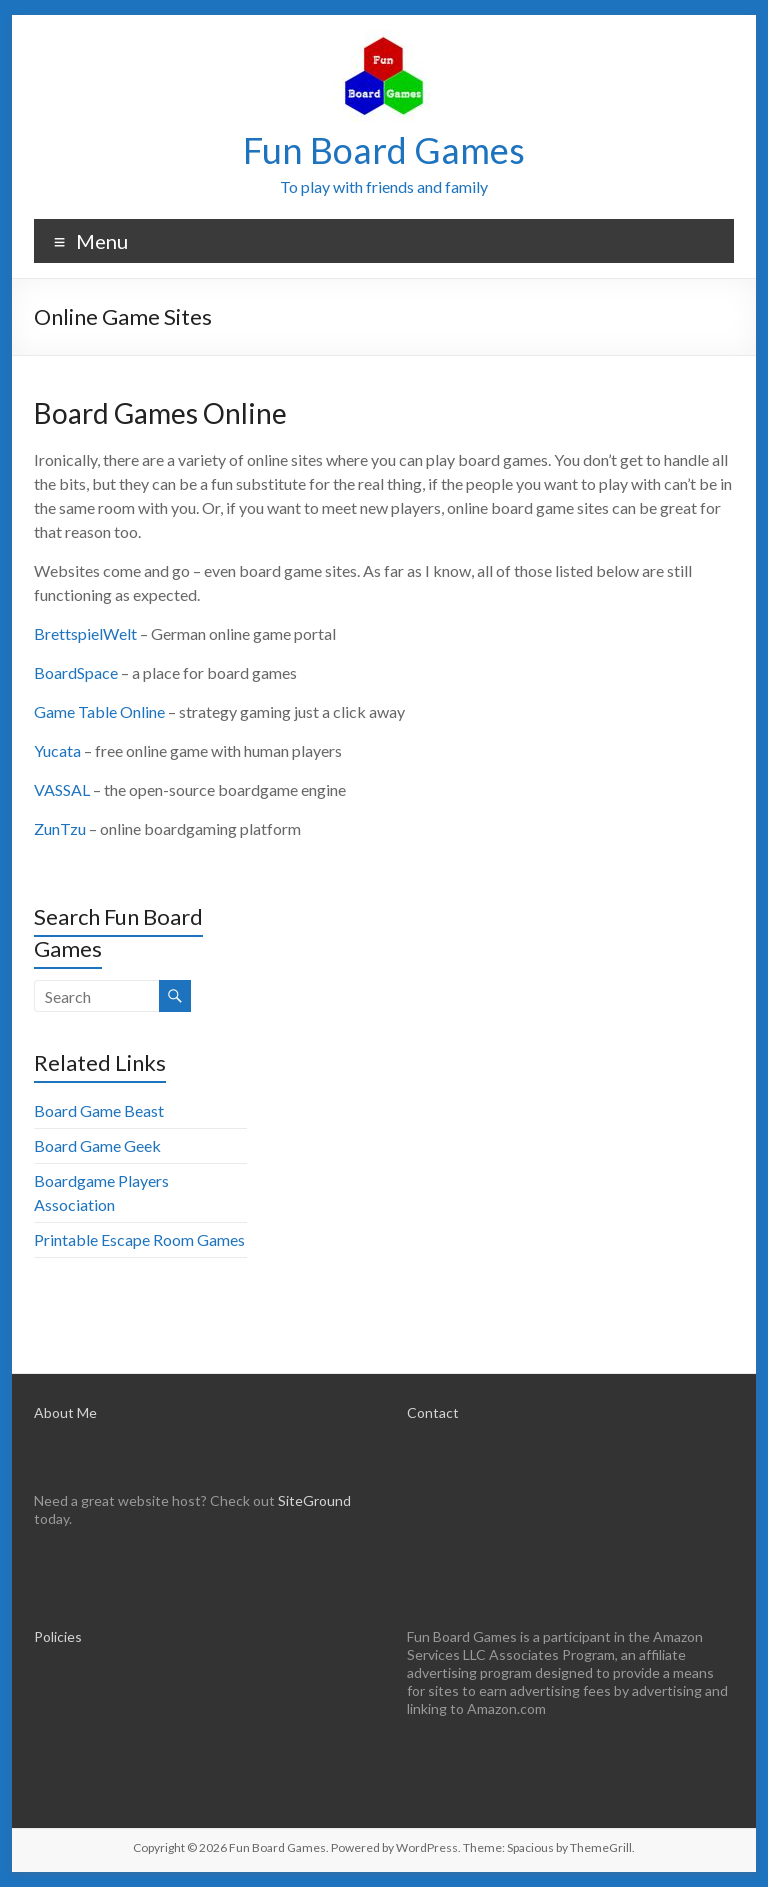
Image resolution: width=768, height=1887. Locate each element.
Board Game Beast (99, 1110)
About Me (65, 1412)
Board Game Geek (97, 1145)
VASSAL (62, 789)
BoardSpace (76, 672)
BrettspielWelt (85, 633)
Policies (58, 1636)
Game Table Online (99, 711)
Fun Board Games (384, 150)
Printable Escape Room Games (139, 1239)
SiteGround (314, 1500)
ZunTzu (60, 828)
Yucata (57, 750)
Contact (433, 1412)
